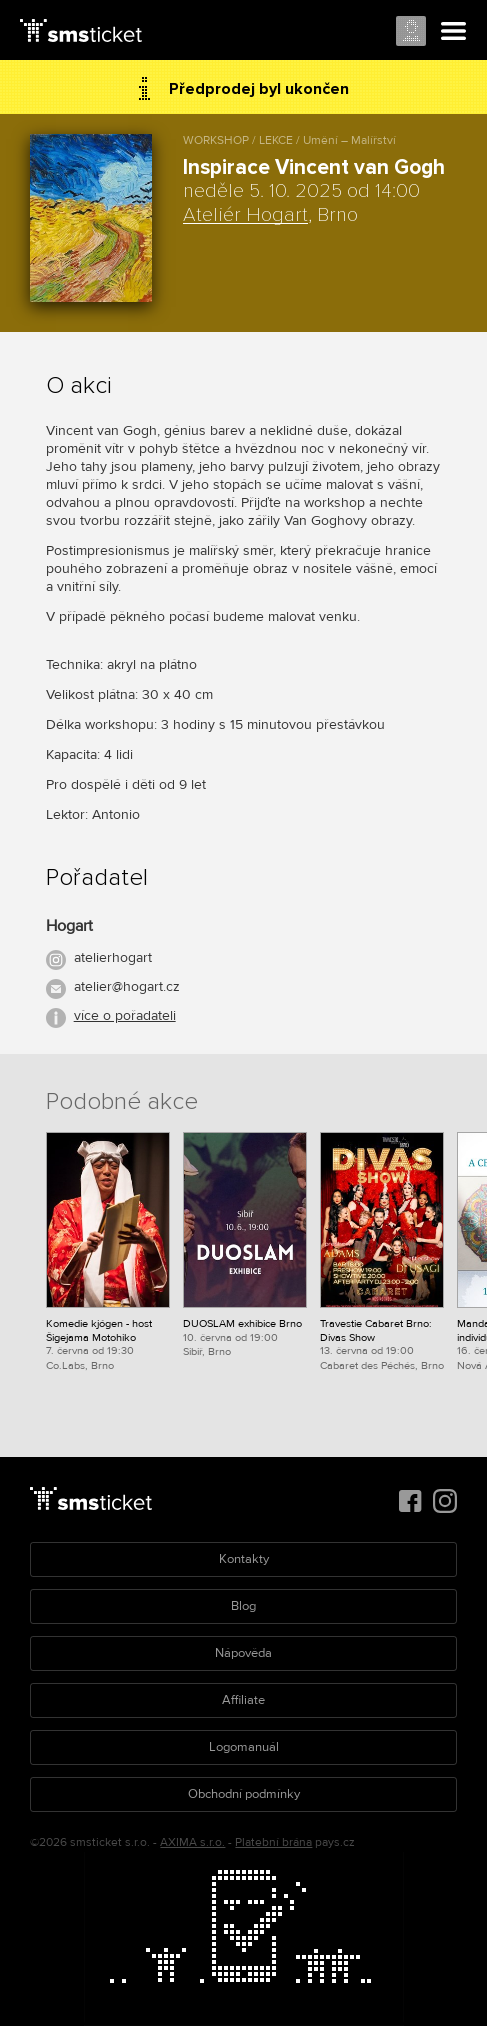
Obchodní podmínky (244, 1794)
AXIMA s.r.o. (192, 1842)
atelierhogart (113, 957)
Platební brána (273, 1842)
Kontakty (244, 1559)
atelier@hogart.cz (127, 986)
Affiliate (243, 1700)
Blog (243, 1606)
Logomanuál (244, 1747)
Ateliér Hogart (245, 215)
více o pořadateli (125, 1015)
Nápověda (243, 1653)
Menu (454, 32)
